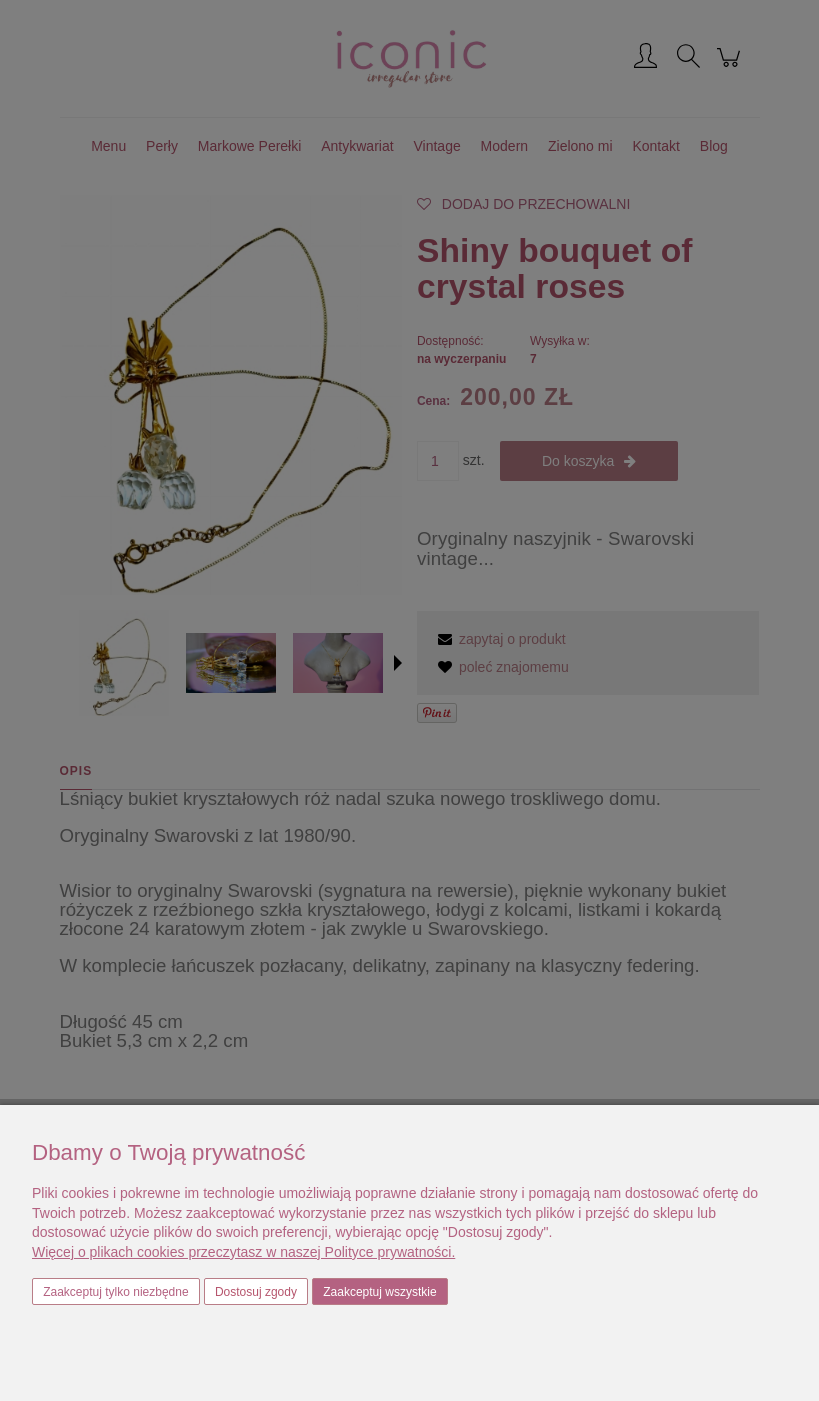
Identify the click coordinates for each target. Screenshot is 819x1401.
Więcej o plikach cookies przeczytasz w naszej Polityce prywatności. (243, 1252)
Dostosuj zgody (256, 1292)
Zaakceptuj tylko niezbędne (115, 1292)
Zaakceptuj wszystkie (379, 1292)
